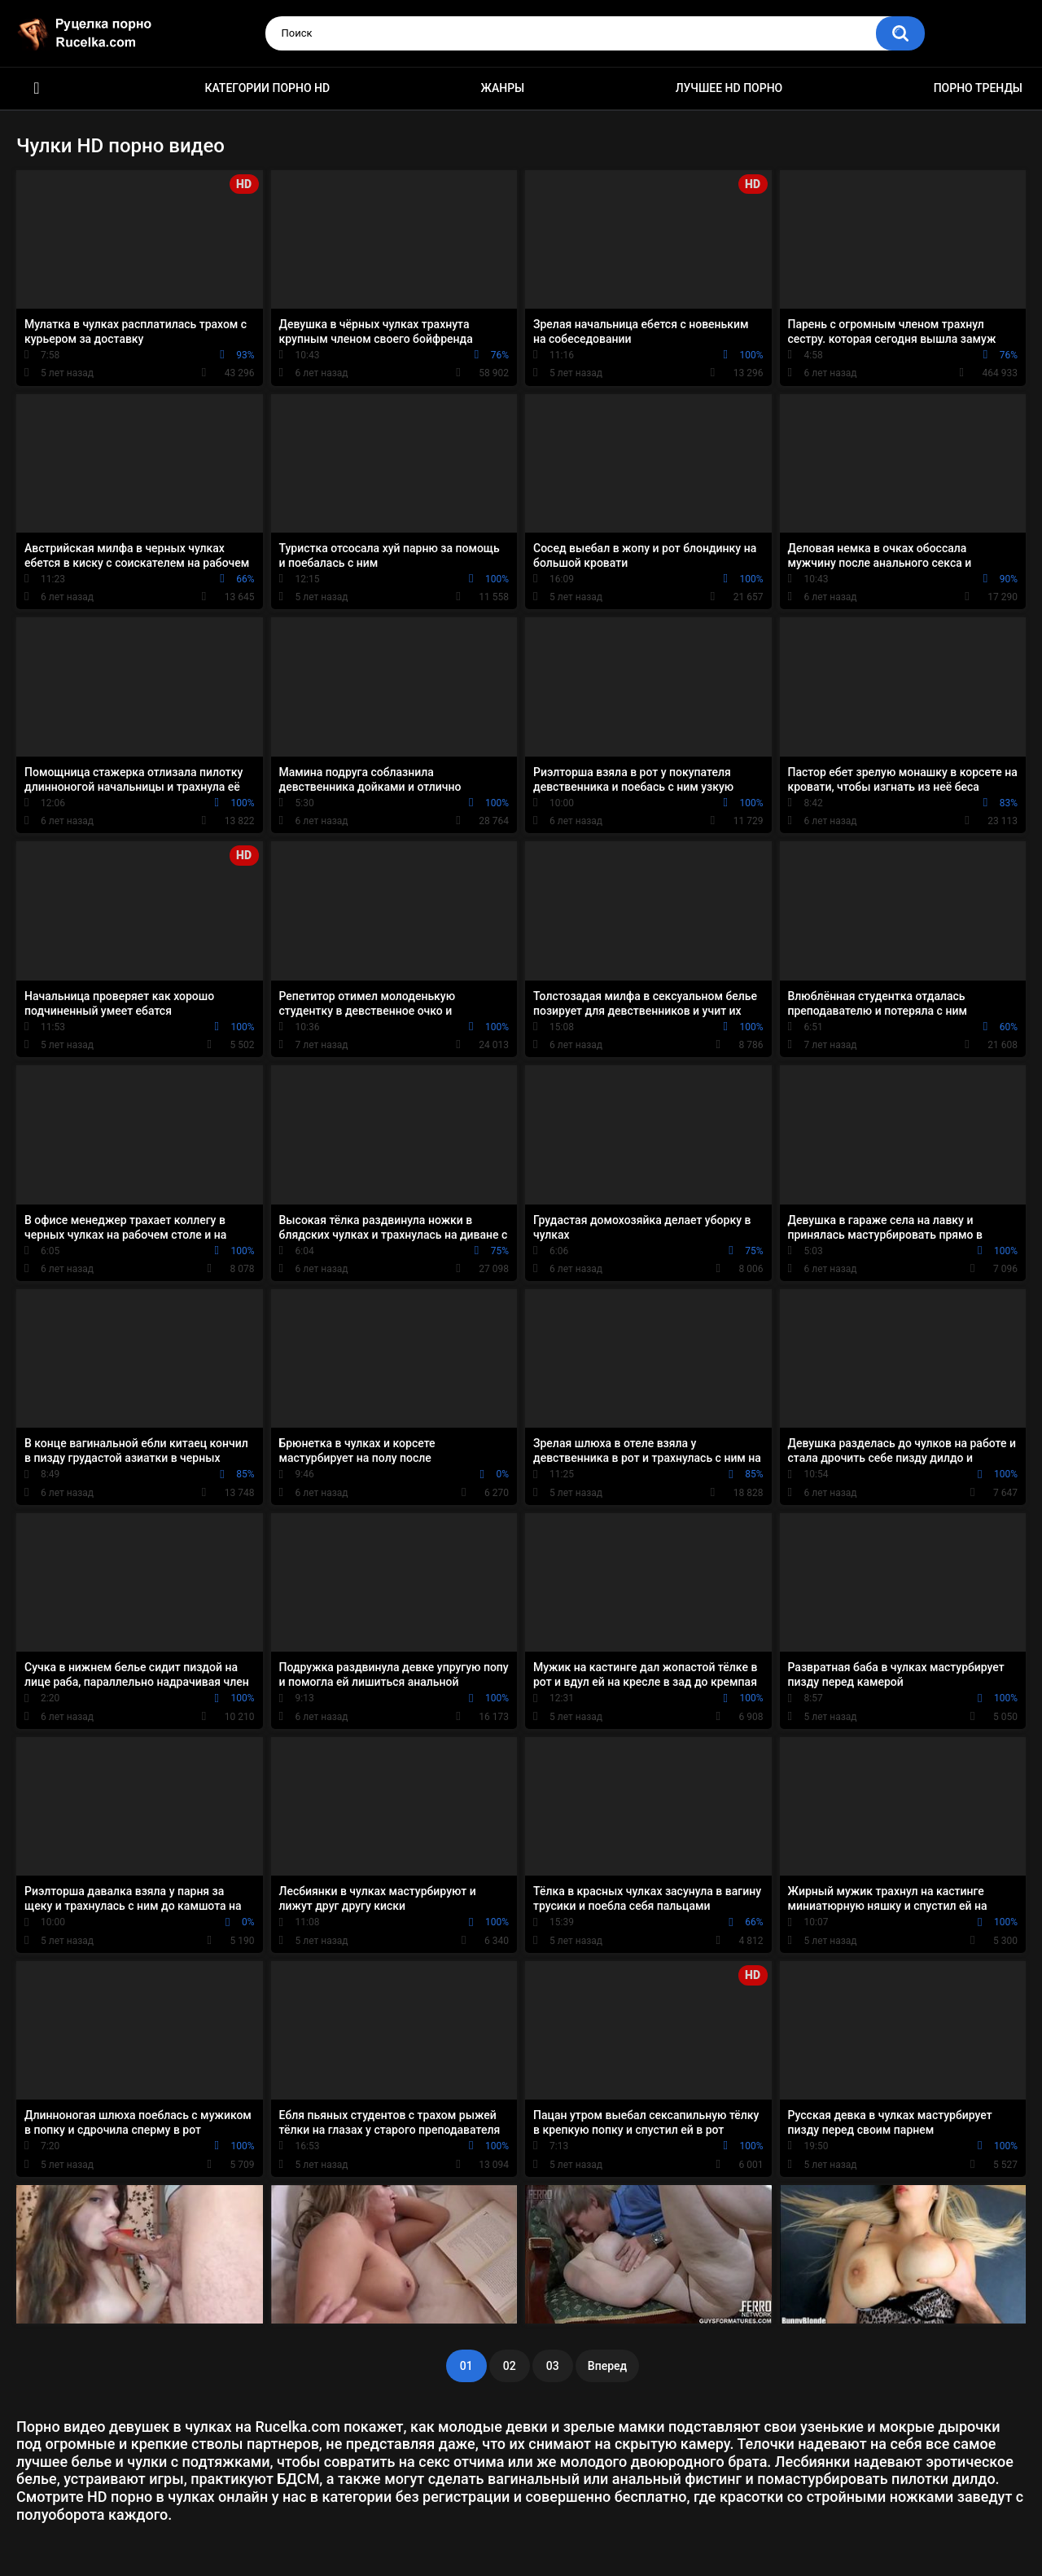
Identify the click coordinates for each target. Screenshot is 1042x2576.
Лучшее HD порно (729, 87)
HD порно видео (36, 88)
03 (552, 2365)
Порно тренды (978, 87)
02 (509, 2365)
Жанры (503, 87)
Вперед (607, 2365)
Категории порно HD (267, 87)
